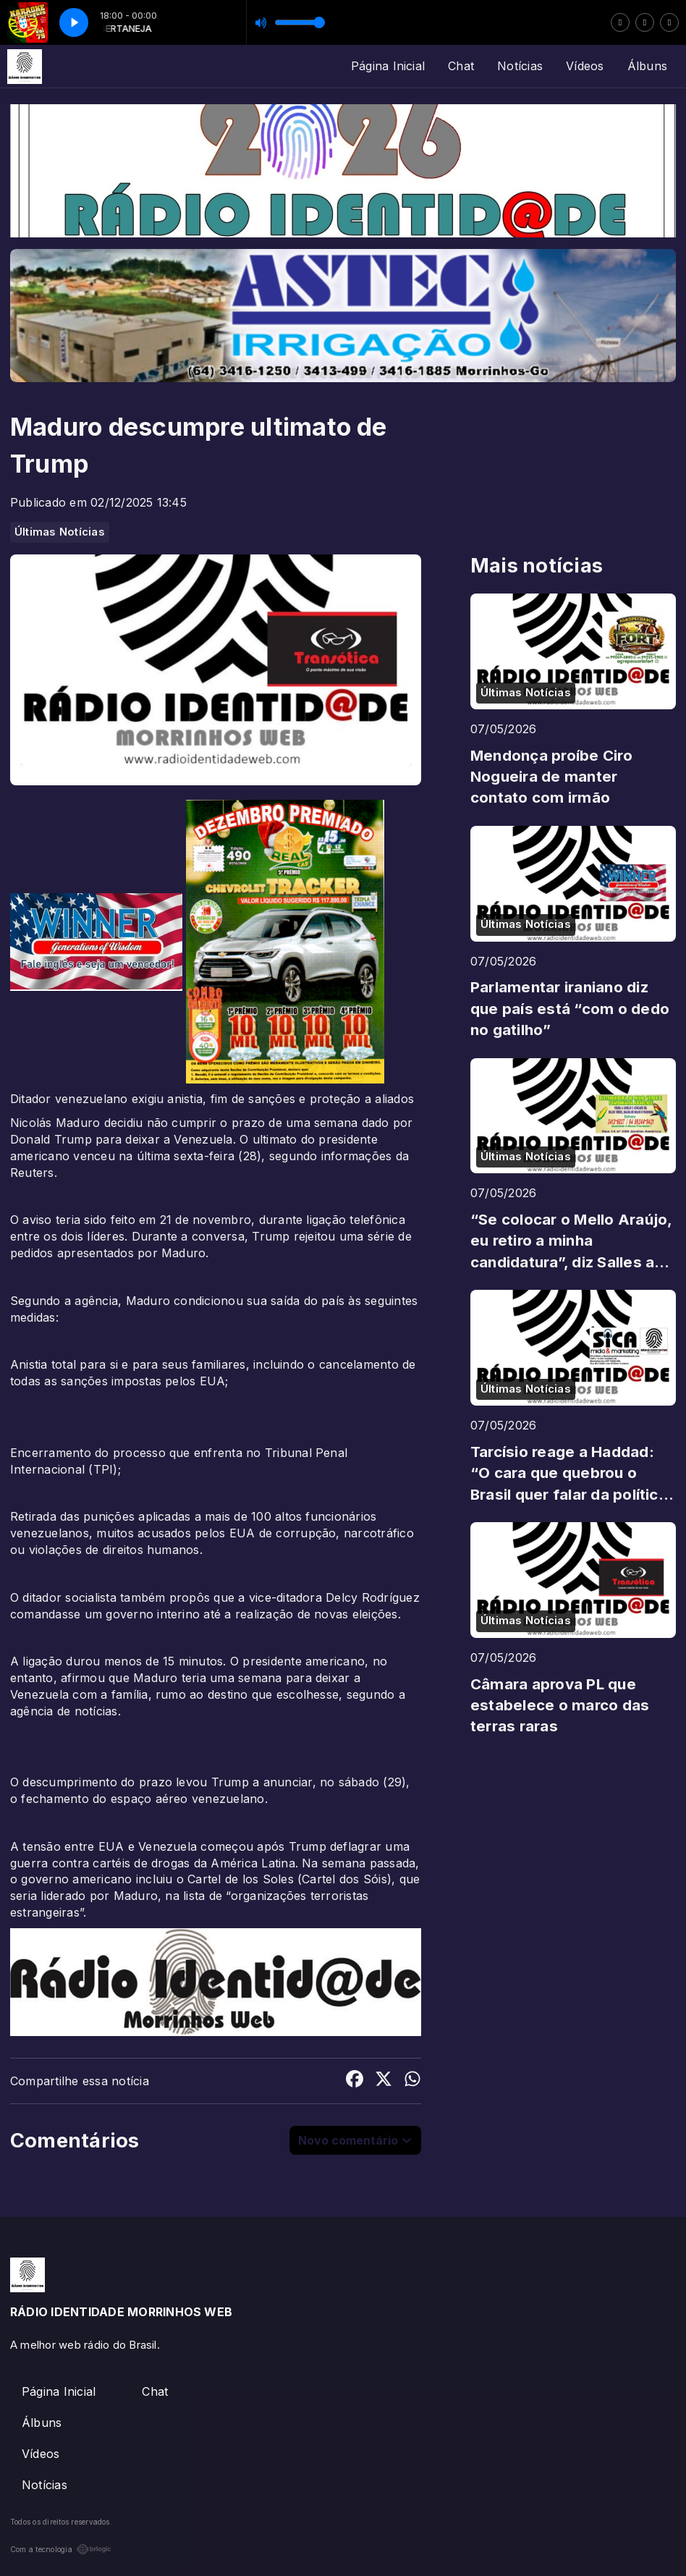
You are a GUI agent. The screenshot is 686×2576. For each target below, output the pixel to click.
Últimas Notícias (59, 532)
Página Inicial (388, 66)
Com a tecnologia (60, 2549)
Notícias (520, 66)
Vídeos (585, 66)
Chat (461, 66)
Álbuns (647, 66)
